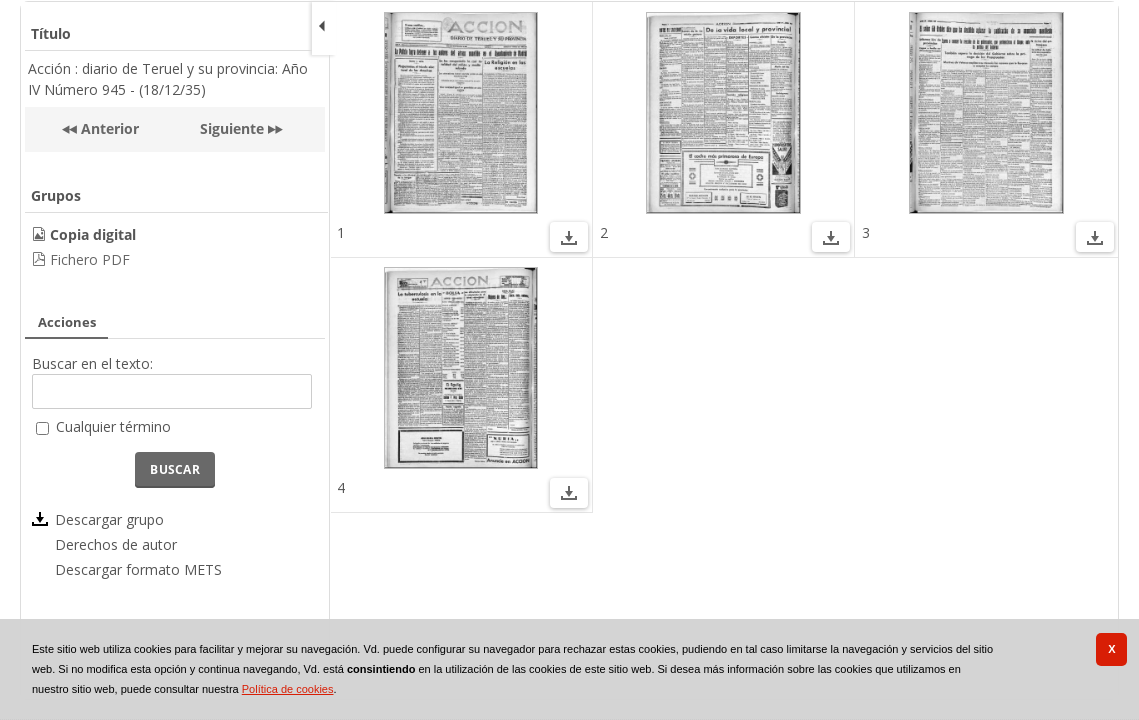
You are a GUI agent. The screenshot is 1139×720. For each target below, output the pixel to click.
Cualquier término (113, 426)
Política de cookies (288, 689)
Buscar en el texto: (92, 363)
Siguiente (232, 128)
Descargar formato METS (138, 569)
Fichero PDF (90, 259)
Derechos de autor (116, 544)
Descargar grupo (109, 519)
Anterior (108, 128)
